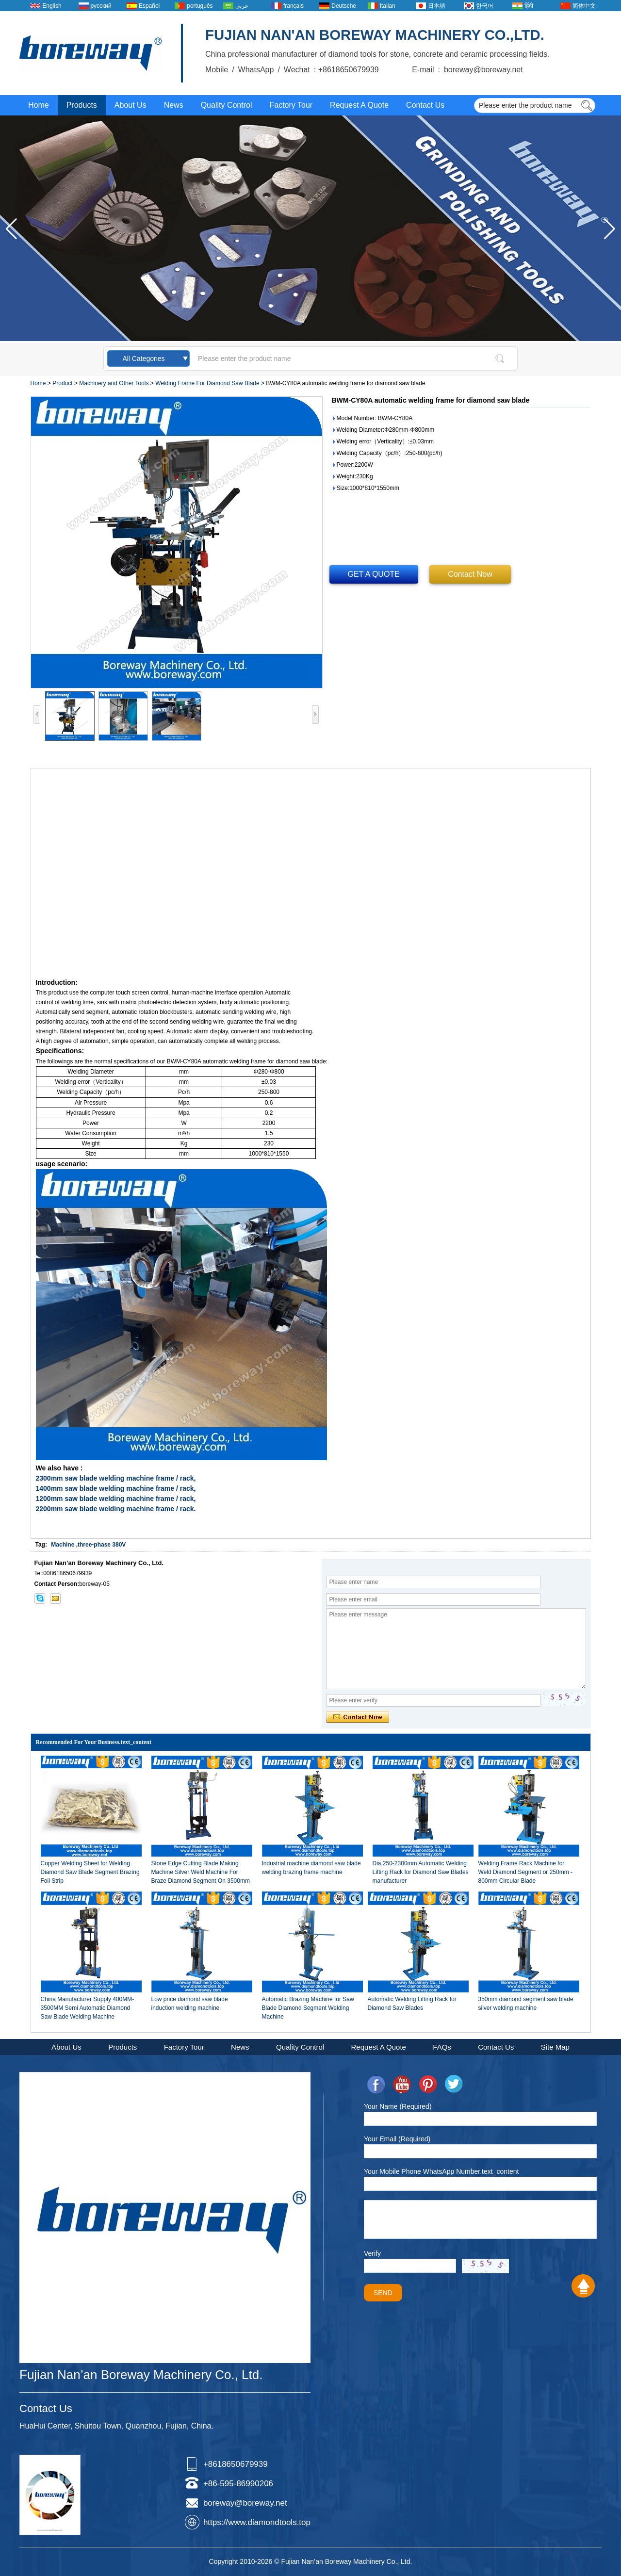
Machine (62, 1544)
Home (38, 105)
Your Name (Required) (398, 2106)
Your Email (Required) (397, 2139)
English (51, 5)
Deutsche (343, 5)
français (293, 5)
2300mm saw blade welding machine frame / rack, (116, 1478)
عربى (241, 5)
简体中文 (584, 5)
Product (62, 383)
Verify (372, 2253)
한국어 (484, 5)
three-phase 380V (102, 1544)
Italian (387, 5)
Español (149, 5)
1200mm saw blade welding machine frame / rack (115, 1498)
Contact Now (470, 574)
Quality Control (226, 105)
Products (81, 105)
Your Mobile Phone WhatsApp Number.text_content (441, 2171)
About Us (130, 105)
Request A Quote (359, 105)
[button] (609, 229)
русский (101, 5)
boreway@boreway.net (245, 2503)
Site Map (555, 2047)
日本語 (436, 5)
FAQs (442, 2047)
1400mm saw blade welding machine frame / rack (115, 1488)
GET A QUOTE (374, 574)
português (199, 5)
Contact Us (425, 105)
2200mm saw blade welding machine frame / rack (115, 1509)
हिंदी (528, 5)
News (173, 105)
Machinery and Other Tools (113, 383)
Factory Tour (290, 105)
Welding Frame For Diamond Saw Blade (207, 383)
